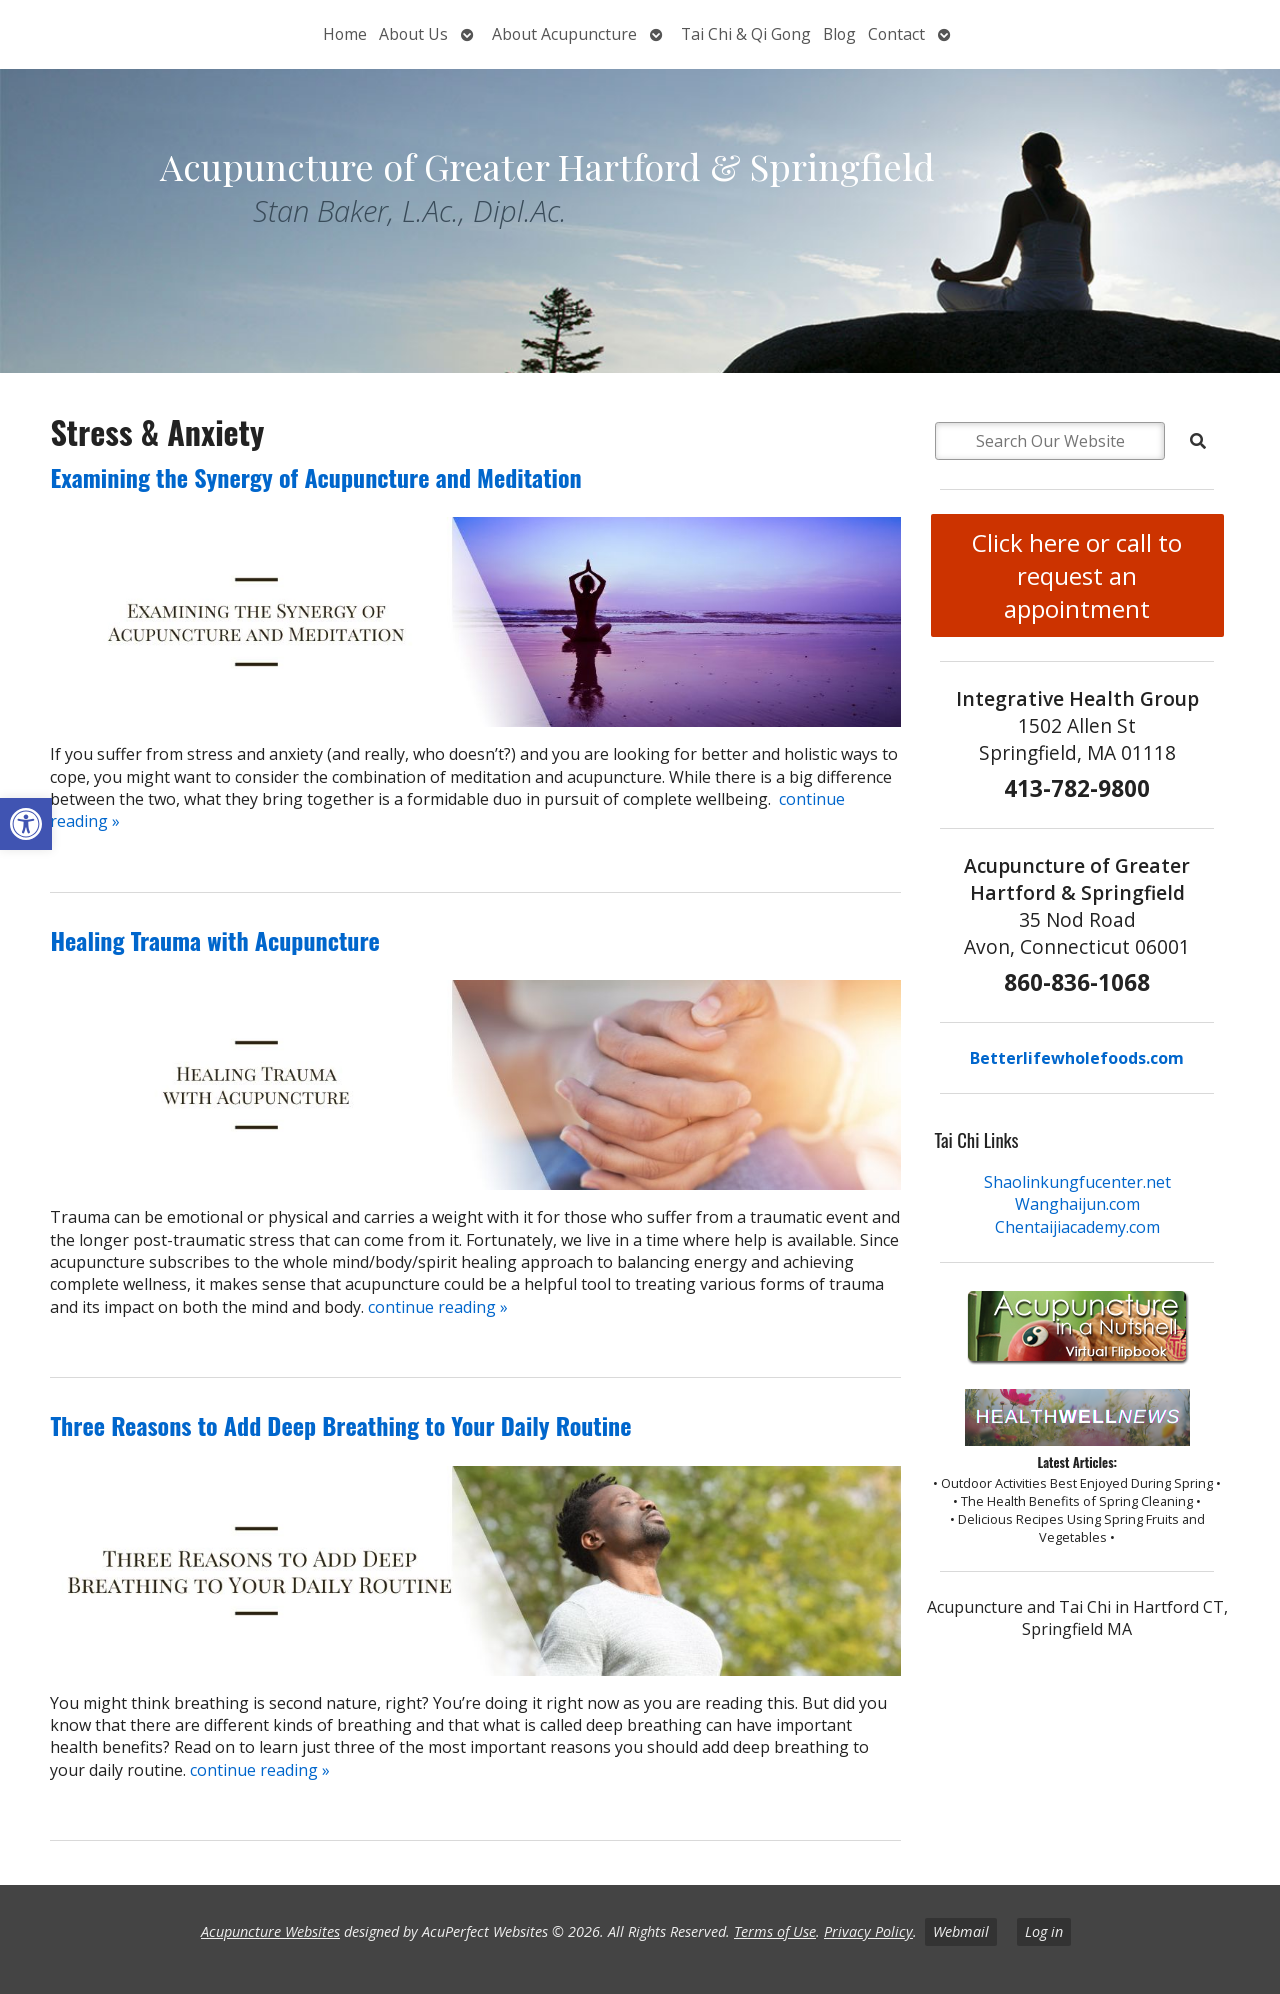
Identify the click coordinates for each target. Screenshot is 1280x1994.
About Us (413, 34)
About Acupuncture (564, 34)
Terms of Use (775, 1931)
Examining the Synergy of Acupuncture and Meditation (315, 477)
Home (345, 34)
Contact (896, 34)
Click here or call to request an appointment (1077, 575)
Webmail (961, 1931)
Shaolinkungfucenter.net (1077, 1182)
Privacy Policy (868, 1931)
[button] (26, 824)
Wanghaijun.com (1077, 1204)
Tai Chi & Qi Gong (746, 34)
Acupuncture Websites (270, 1931)
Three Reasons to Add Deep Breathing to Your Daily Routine (340, 1425)
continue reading (438, 1307)
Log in (1044, 1931)
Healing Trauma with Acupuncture (214, 940)
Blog (839, 34)
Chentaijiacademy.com (1077, 1227)
